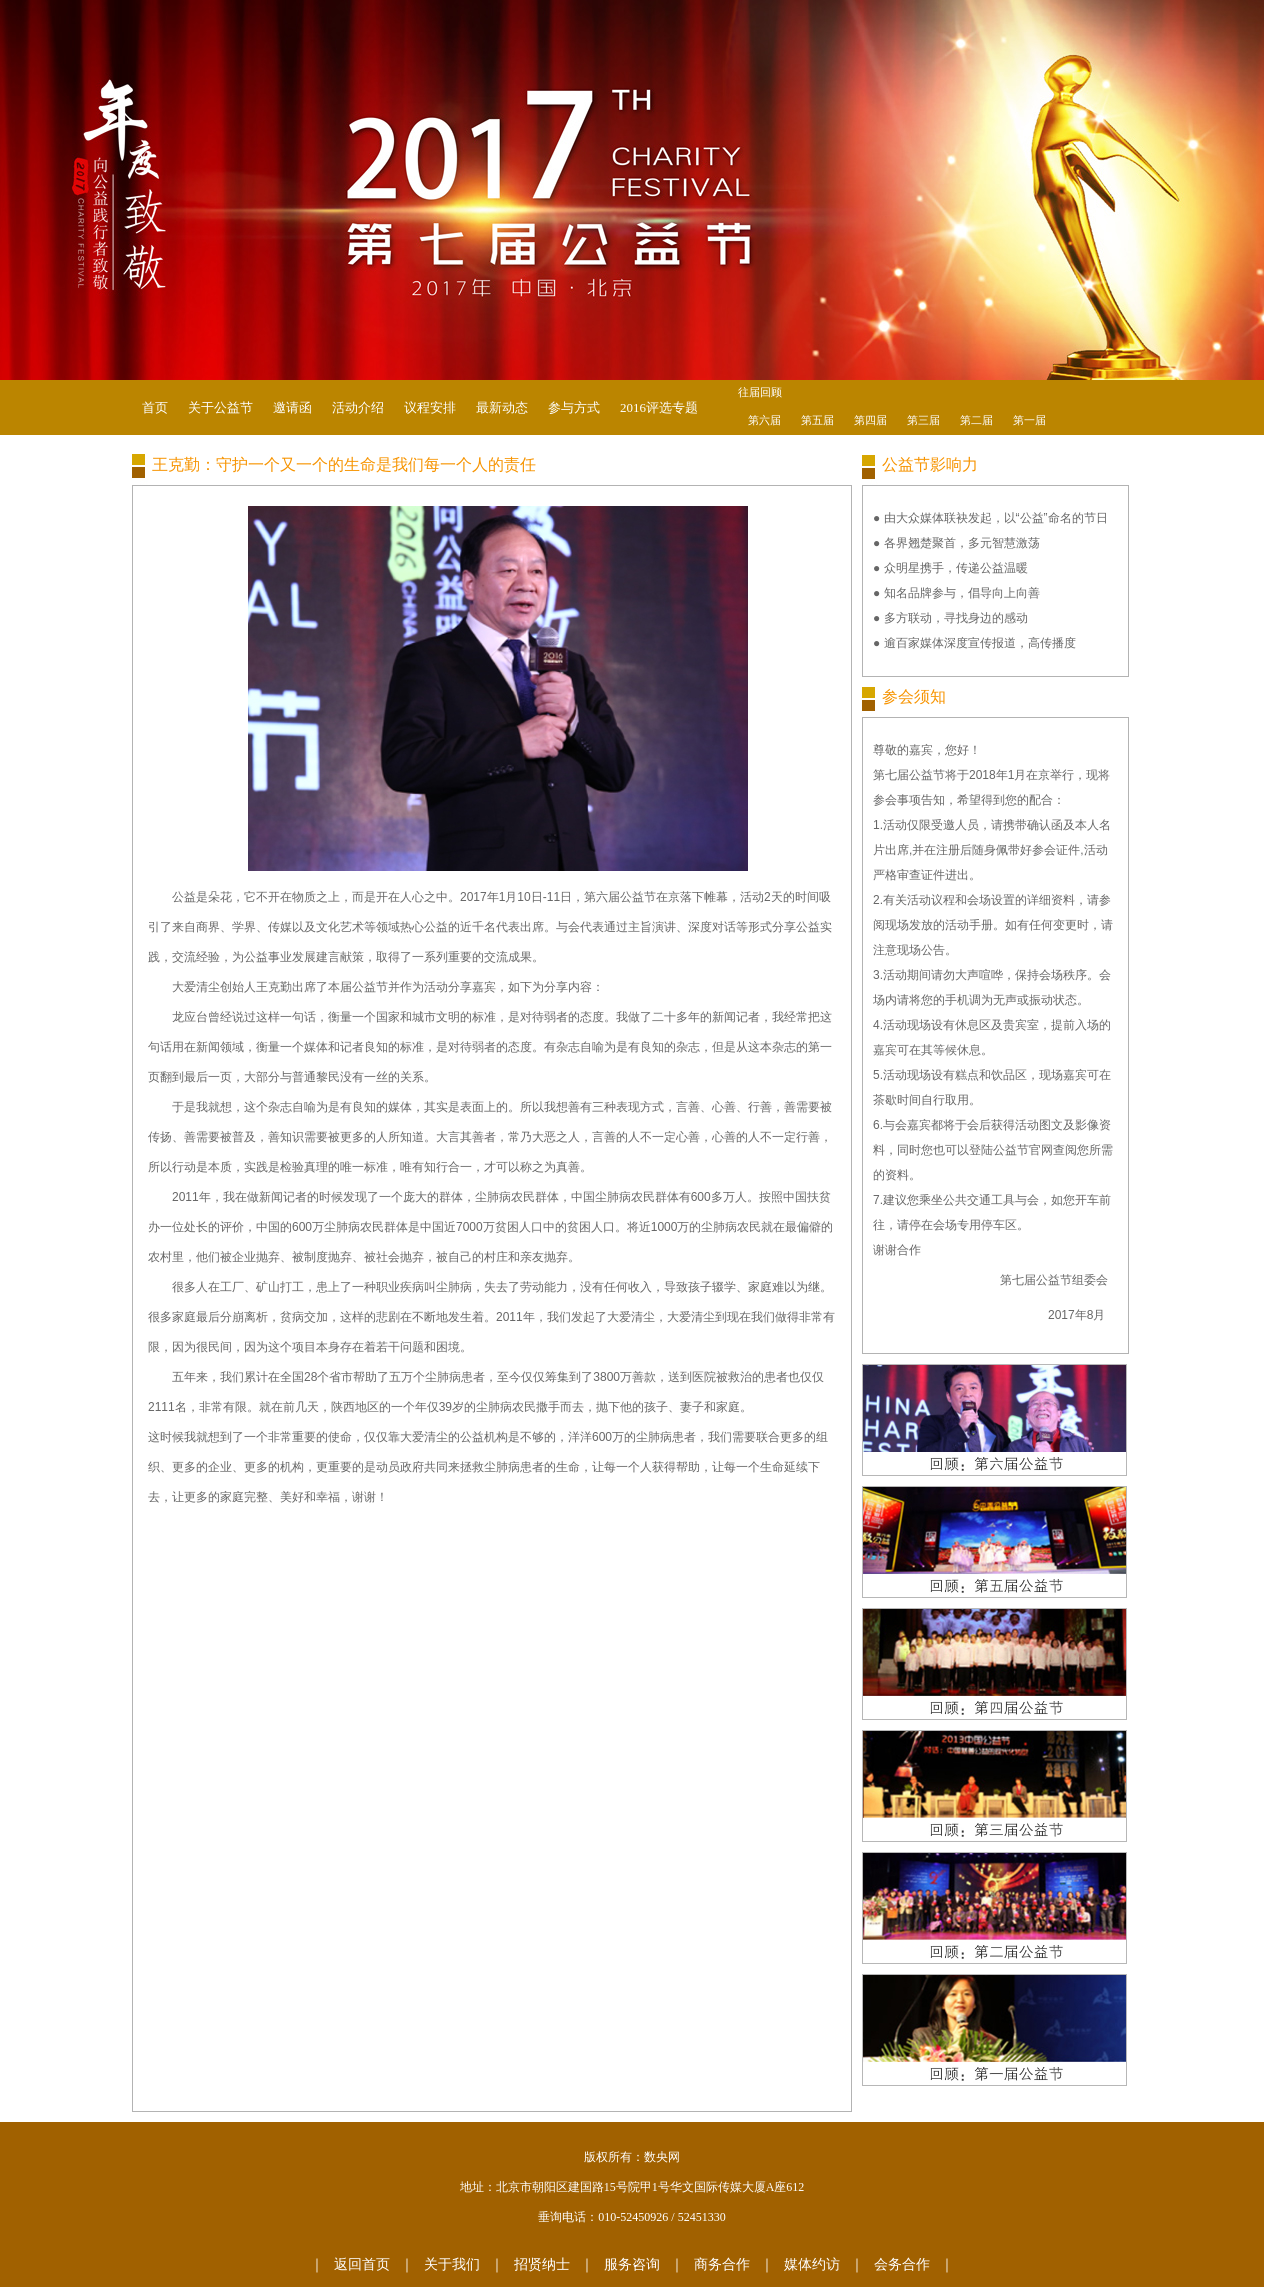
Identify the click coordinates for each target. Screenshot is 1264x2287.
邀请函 (292, 407)
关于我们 (452, 2264)
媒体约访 (812, 2264)
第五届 (817, 420)
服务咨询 (632, 2264)
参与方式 (574, 407)
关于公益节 (220, 407)
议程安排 (430, 407)
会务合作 (902, 2264)
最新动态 (502, 407)
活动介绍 (358, 407)
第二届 (976, 420)
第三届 (923, 420)
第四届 (870, 420)
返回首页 (362, 2264)
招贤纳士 (542, 2264)
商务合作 (722, 2264)
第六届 (764, 420)
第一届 (1029, 420)
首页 (155, 407)
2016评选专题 (659, 407)
